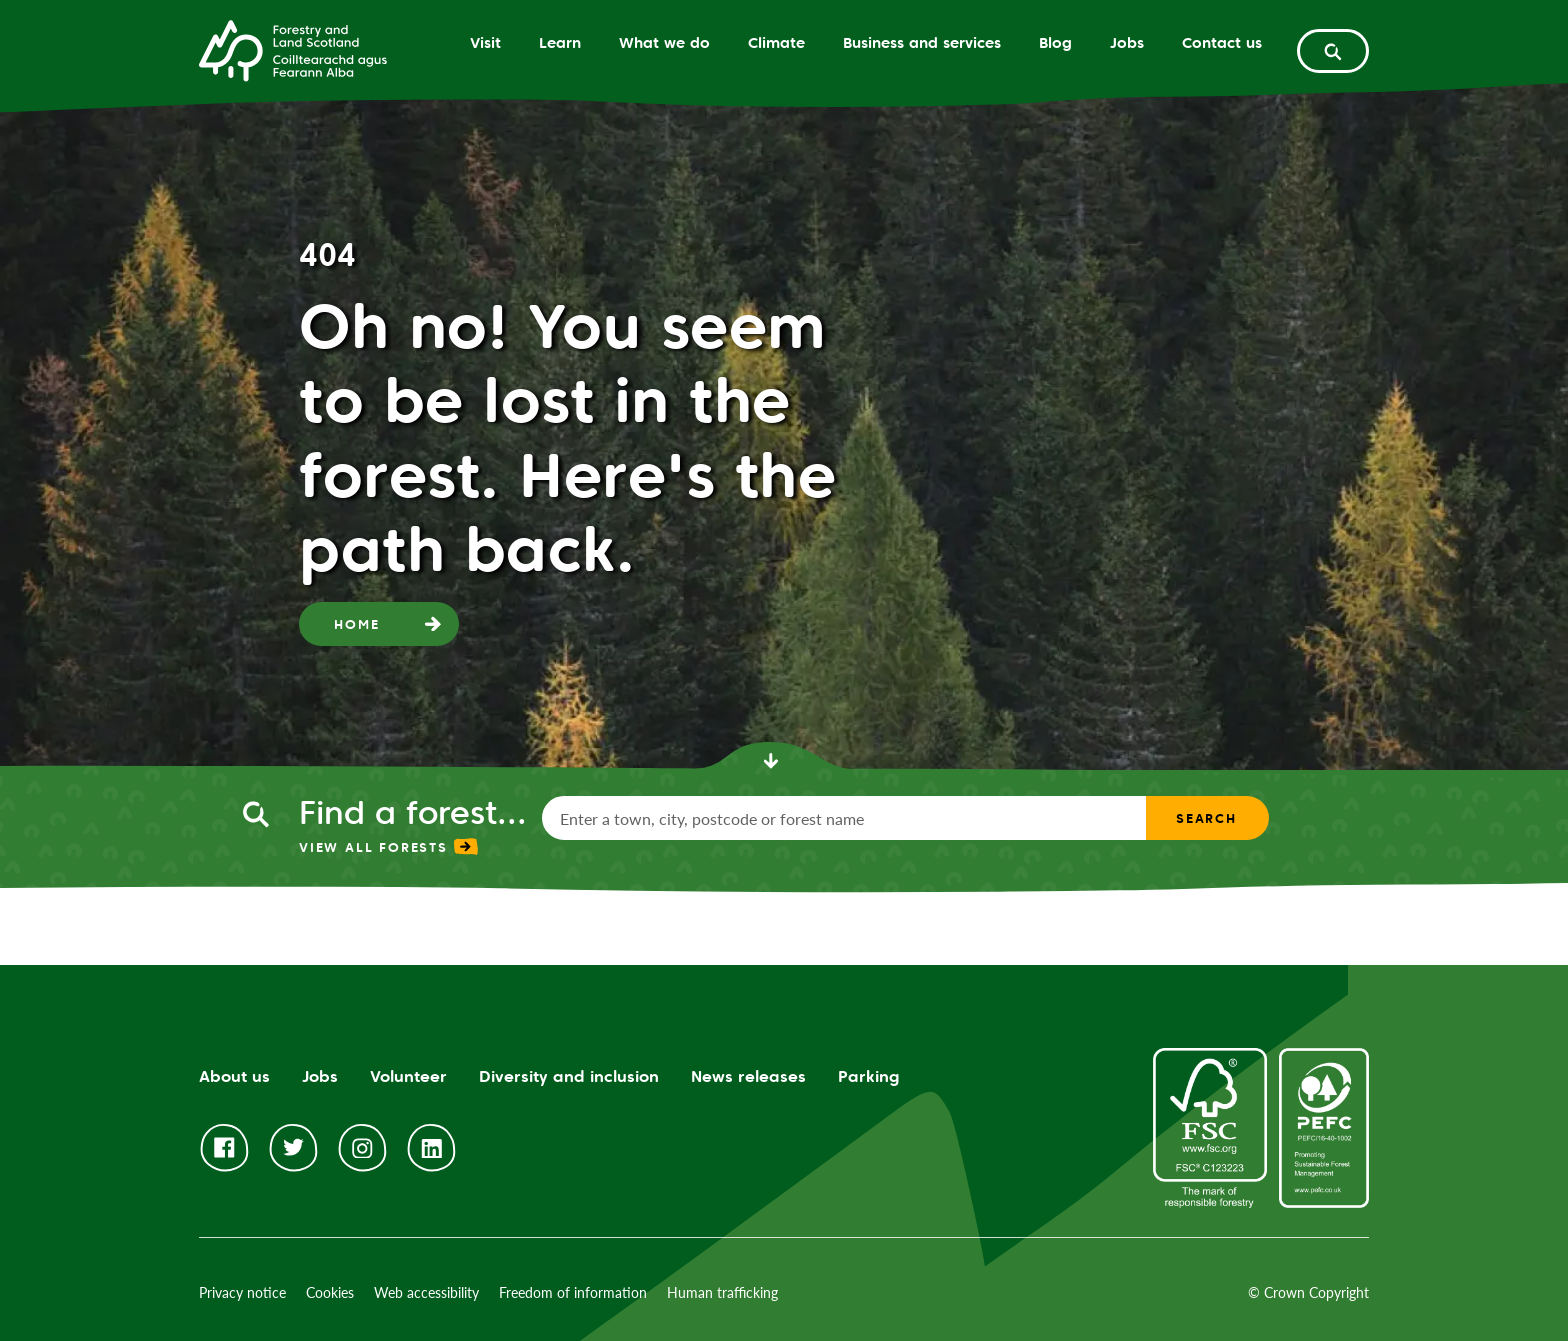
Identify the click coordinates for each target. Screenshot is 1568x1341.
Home (356, 624)
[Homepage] (293, 49)
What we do (664, 42)
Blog (1055, 42)
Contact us (1222, 42)
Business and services (922, 42)
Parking (869, 1076)
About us (234, 1076)
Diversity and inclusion (569, 1076)
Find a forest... (413, 812)
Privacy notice (242, 1292)
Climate (776, 42)
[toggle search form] (1333, 51)
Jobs (1127, 42)
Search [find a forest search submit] (1206, 818)
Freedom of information (573, 1292)
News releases (748, 1076)
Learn (560, 42)
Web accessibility (426, 1292)
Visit (485, 42)
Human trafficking (722, 1292)
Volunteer (408, 1076)
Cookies (330, 1292)
